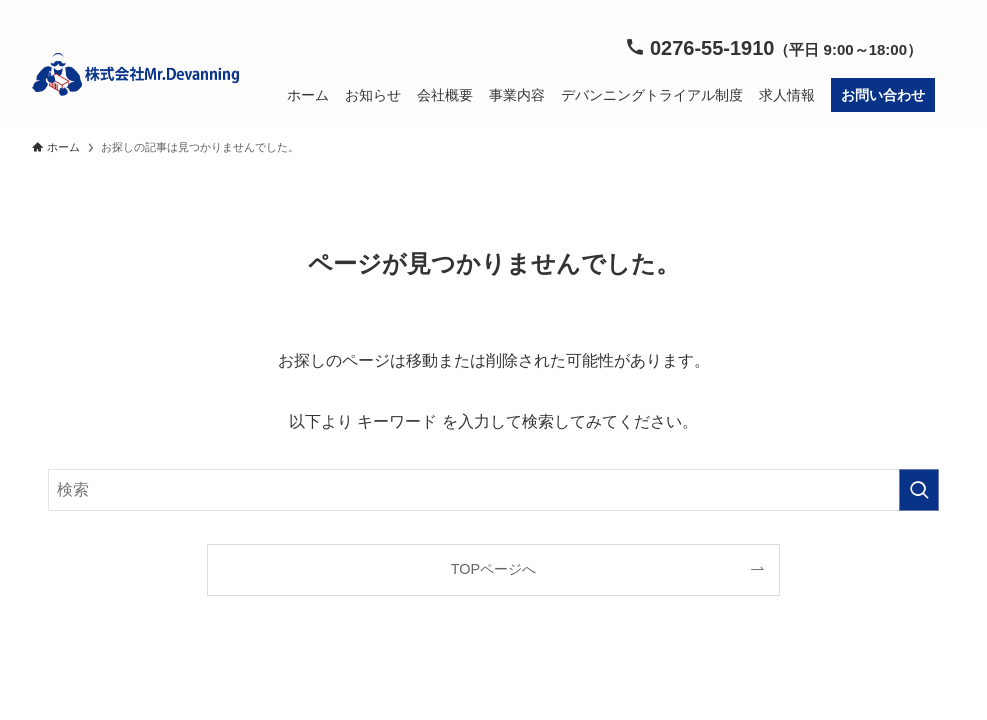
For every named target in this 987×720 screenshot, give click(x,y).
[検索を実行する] (919, 490)
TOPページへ (493, 569)
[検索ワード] (493, 490)
